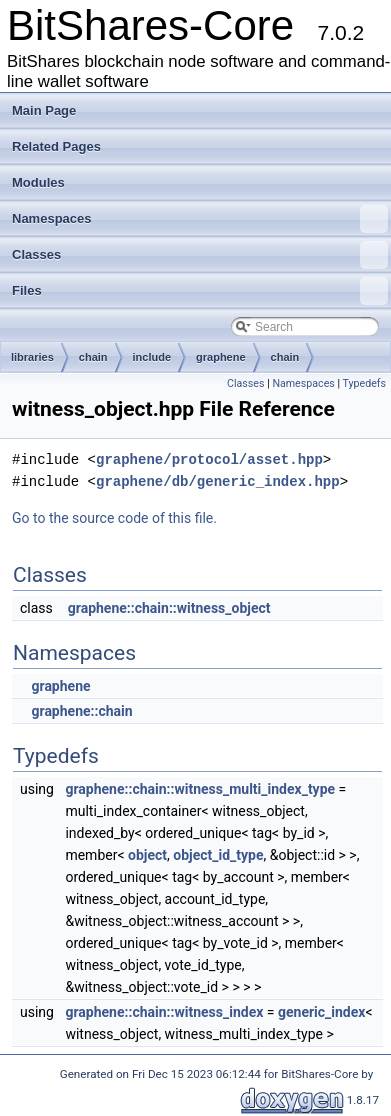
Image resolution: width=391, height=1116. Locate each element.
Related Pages (56, 146)
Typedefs (364, 383)
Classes (200, 255)
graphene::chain (81, 711)
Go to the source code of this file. (114, 518)
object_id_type (218, 855)
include (152, 357)
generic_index (321, 1012)
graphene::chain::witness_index (164, 1012)
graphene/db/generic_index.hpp (218, 481)
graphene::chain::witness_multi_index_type (200, 789)
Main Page (44, 110)
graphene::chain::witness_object (169, 608)
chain (93, 357)
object (147, 855)
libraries (32, 357)
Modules (38, 182)
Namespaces (200, 219)
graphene (221, 357)
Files (200, 291)
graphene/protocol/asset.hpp (209, 459)
